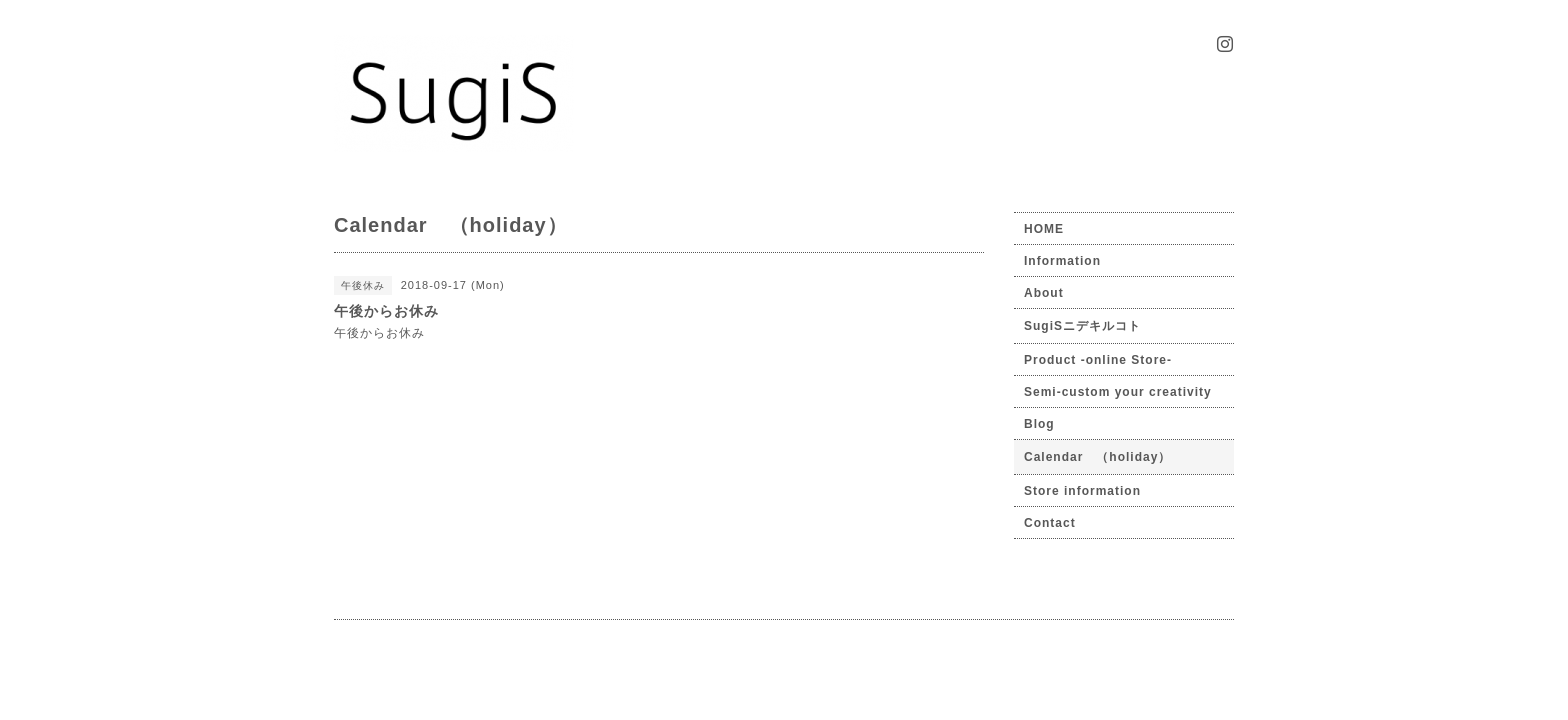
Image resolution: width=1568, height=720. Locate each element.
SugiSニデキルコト (1082, 326)
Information (1062, 261)
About (1044, 293)
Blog (1039, 424)
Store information (1082, 491)
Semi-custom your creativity (1118, 392)
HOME (1044, 229)
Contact (1050, 523)
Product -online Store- (1098, 360)
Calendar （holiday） (1097, 457)
